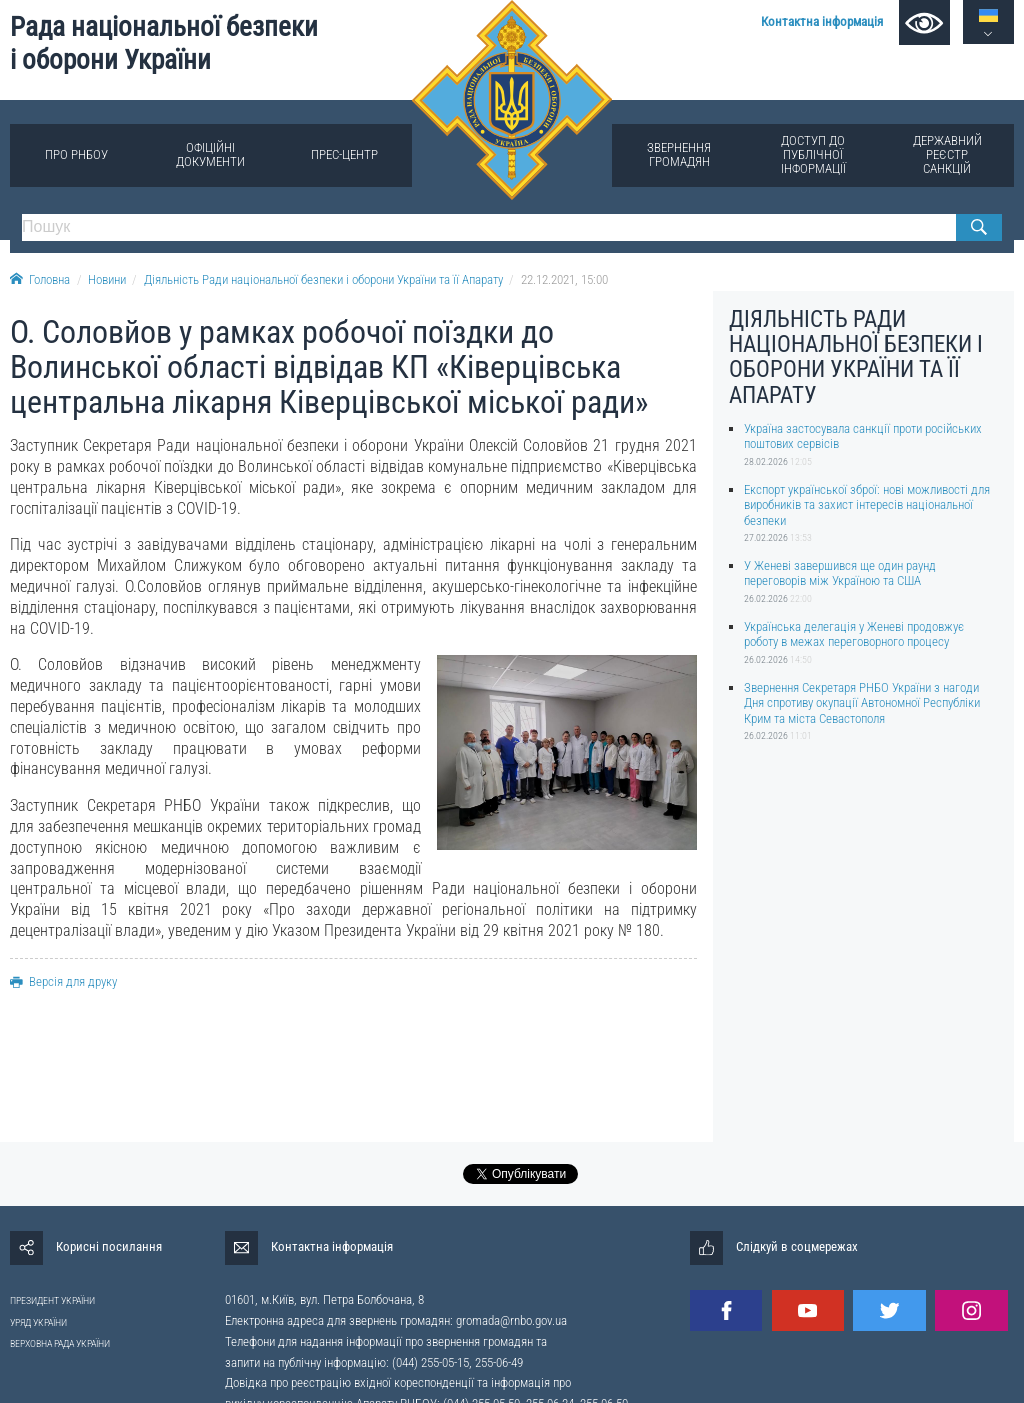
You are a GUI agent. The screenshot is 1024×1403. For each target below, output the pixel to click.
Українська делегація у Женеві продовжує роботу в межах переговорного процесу (854, 634)
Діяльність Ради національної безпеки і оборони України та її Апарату (323, 279)
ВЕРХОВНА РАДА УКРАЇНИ (60, 1343)
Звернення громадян (679, 154)
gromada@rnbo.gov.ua (511, 1320)
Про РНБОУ (76, 154)
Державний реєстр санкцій (947, 154)
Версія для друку (63, 981)
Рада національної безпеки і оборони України (164, 43)
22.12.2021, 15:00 (564, 279)
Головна (40, 279)
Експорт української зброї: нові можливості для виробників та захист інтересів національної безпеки (867, 505)
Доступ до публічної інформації (813, 154)
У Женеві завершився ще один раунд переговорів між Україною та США (840, 573)
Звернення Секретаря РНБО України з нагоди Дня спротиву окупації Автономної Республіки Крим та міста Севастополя (862, 703)
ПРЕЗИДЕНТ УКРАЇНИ (52, 1300)
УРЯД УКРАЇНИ (38, 1322)
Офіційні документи (210, 154)
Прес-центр (344, 154)
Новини (107, 279)
